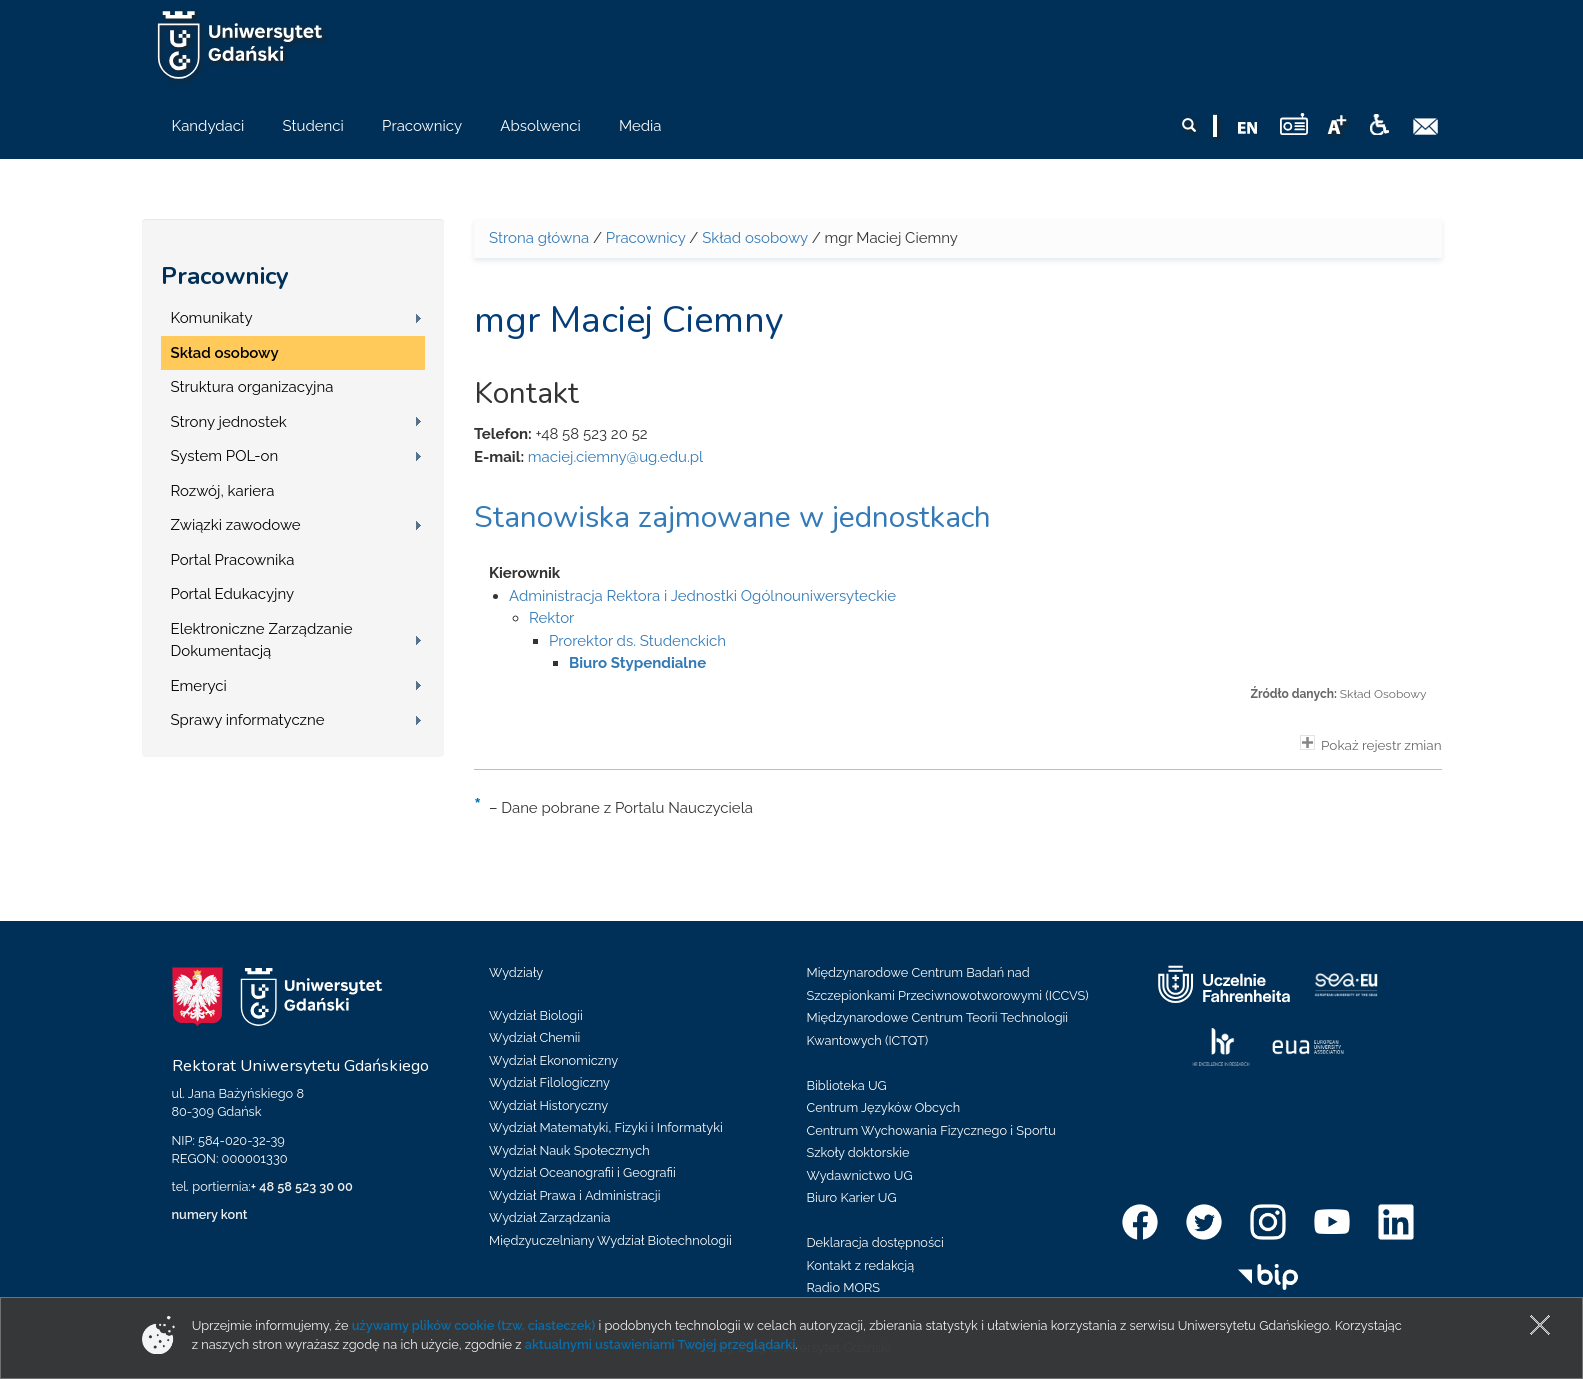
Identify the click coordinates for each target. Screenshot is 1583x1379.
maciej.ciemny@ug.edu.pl (615, 457)
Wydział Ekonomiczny (553, 1060)
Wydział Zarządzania (549, 1217)
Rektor (551, 618)
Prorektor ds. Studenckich (637, 641)
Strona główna (539, 238)
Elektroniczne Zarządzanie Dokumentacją (262, 640)
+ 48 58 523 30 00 (302, 1186)
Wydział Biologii (536, 1015)
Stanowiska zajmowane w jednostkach (732, 517)
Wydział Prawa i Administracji (575, 1195)
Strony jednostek (229, 422)
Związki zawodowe (236, 525)
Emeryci (199, 686)
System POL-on (225, 456)
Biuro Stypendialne (637, 663)
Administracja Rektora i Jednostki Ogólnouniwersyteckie (702, 596)
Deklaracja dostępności (875, 1242)
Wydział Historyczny (548, 1105)
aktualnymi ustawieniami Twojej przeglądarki (660, 1344)
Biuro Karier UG (852, 1197)
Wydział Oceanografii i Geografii (582, 1172)
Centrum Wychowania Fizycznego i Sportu (931, 1130)
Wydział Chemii (534, 1037)
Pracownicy (225, 276)
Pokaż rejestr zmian (1371, 744)
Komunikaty (212, 318)
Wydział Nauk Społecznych (569, 1150)
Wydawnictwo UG (860, 1175)
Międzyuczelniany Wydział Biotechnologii (610, 1240)
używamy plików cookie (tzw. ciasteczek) (474, 1325)
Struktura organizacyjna (252, 387)
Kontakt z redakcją (861, 1265)
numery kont (210, 1214)
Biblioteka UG (847, 1085)
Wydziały (516, 972)
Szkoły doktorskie (858, 1152)
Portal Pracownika (233, 560)
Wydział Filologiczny (549, 1082)
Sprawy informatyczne (248, 720)
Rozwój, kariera (223, 491)
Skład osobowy (225, 353)
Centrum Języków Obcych (884, 1107)
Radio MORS (844, 1287)
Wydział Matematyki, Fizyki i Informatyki (606, 1127)
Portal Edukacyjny (233, 594)
